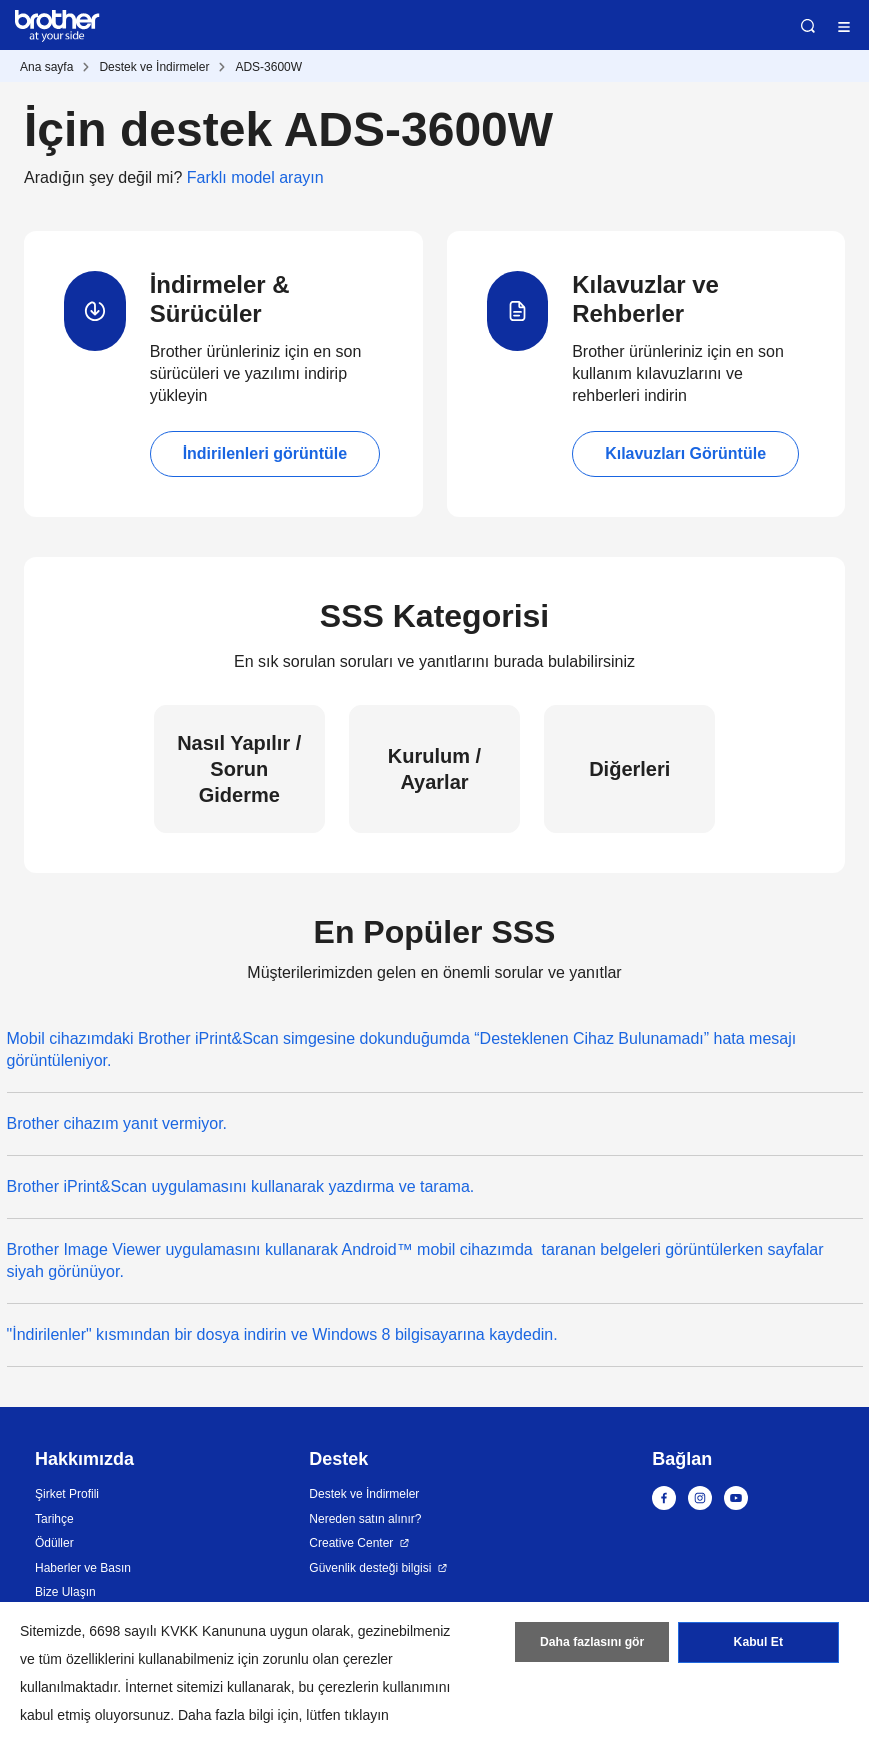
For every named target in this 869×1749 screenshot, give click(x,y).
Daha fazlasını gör (592, 1644)
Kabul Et (758, 1644)
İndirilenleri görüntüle (265, 453)
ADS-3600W (268, 67)
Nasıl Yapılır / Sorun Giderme (239, 769)
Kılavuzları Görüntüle (685, 453)
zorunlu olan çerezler (328, 1659)
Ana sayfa (46, 67)
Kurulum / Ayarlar (434, 769)
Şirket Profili (67, 1494)
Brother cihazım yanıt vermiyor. (117, 1123)
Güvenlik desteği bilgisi (370, 1568)
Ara (808, 26)
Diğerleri (629, 769)
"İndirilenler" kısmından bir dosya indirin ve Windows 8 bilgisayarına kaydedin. (282, 1334)
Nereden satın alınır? (365, 1519)
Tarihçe (54, 1519)
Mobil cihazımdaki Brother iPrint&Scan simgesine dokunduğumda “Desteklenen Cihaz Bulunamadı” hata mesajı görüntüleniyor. (402, 1049)
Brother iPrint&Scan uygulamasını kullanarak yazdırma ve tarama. (241, 1186)
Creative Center (351, 1543)
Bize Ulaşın (65, 1592)
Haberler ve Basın (83, 1568)
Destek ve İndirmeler (154, 67)
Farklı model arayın (255, 177)
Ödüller (54, 1543)
